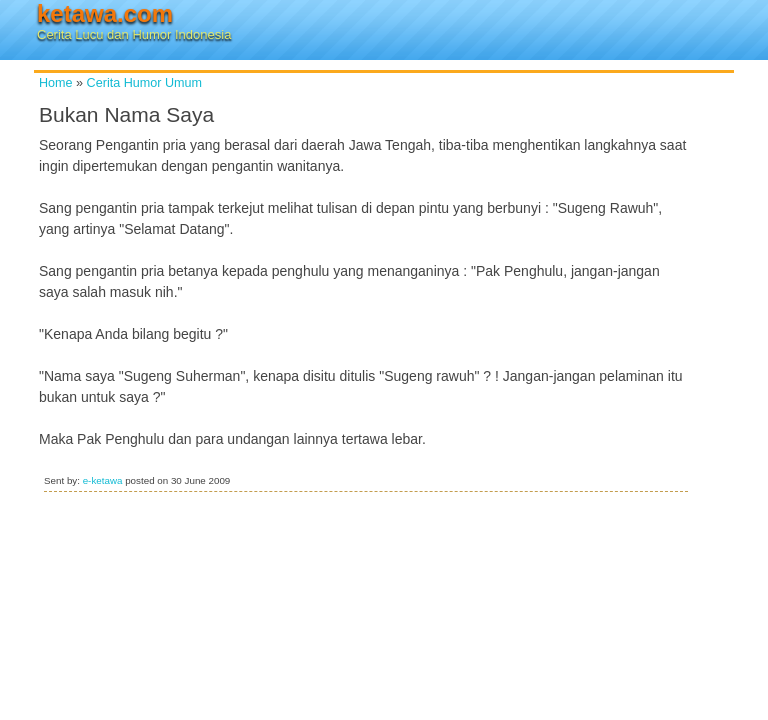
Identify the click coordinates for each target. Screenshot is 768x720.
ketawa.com (105, 13)
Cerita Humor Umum (144, 83)
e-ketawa (103, 480)
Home (56, 83)
